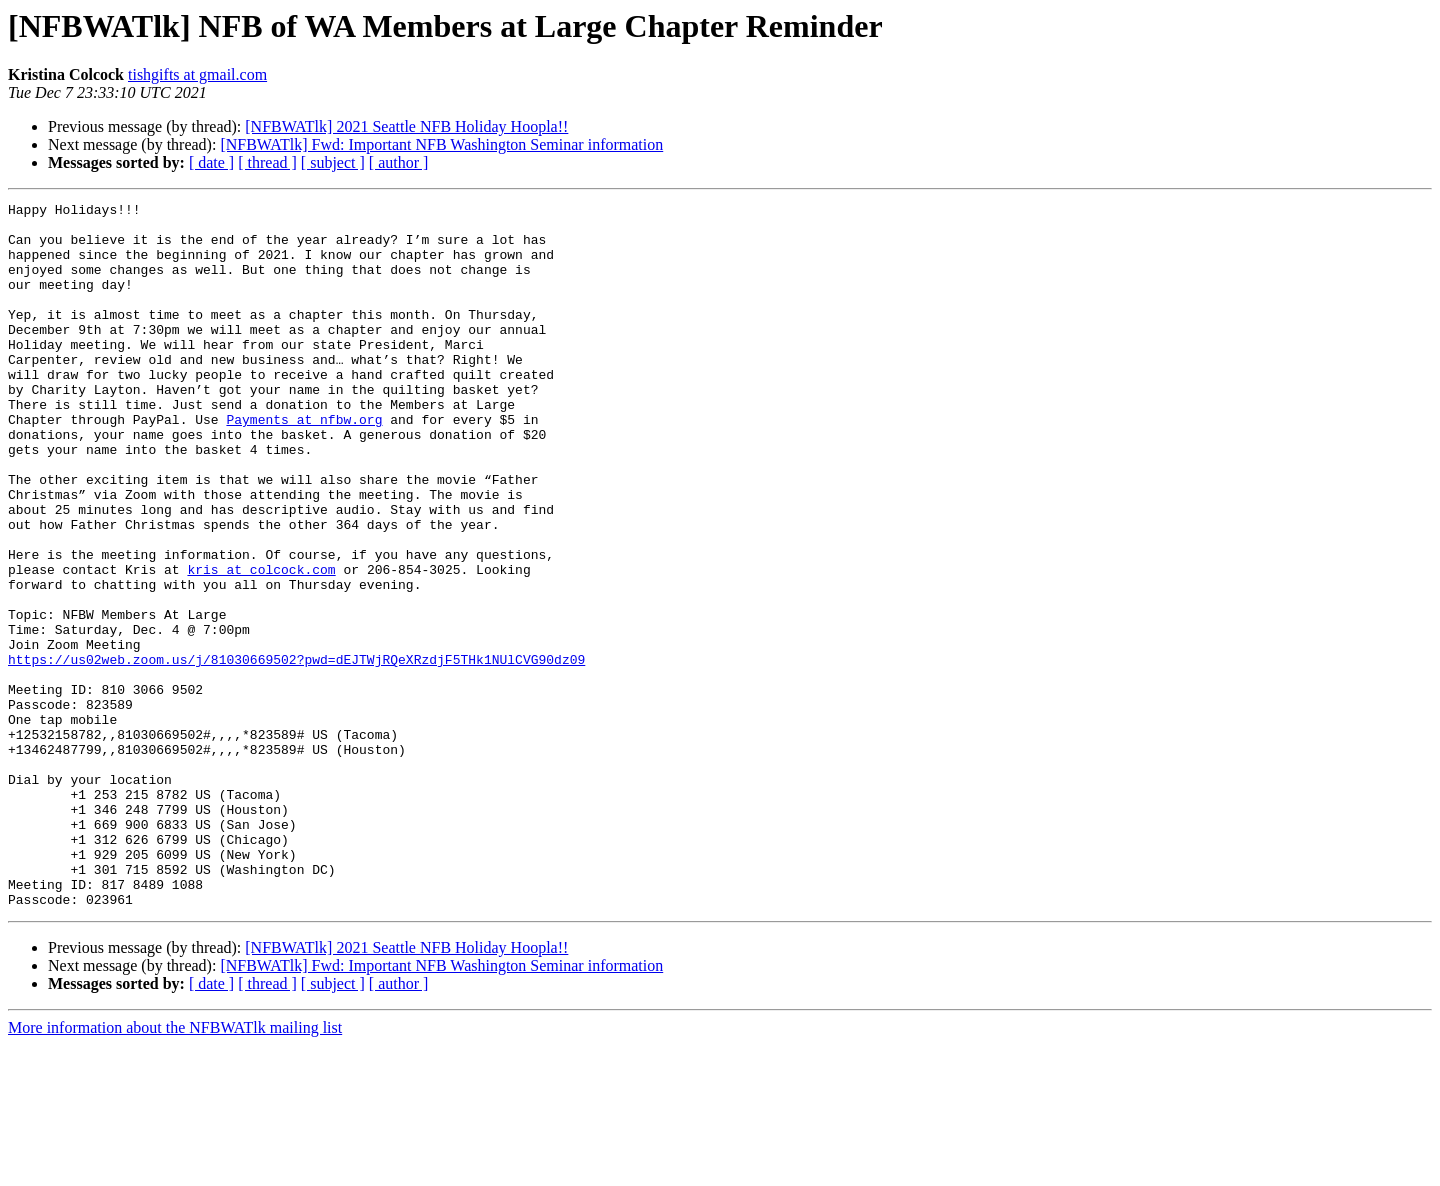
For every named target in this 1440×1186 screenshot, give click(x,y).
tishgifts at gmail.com (197, 74)
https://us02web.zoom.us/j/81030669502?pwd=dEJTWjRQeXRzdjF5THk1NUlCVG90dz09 (296, 752)
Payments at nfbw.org (304, 464)
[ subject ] (333, 162)
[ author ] (399, 162)
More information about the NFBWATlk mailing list (175, 1168)
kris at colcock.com (261, 644)
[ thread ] (267, 162)
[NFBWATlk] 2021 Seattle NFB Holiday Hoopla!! (406, 126)
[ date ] (211, 162)
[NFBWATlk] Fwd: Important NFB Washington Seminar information (441, 144)
